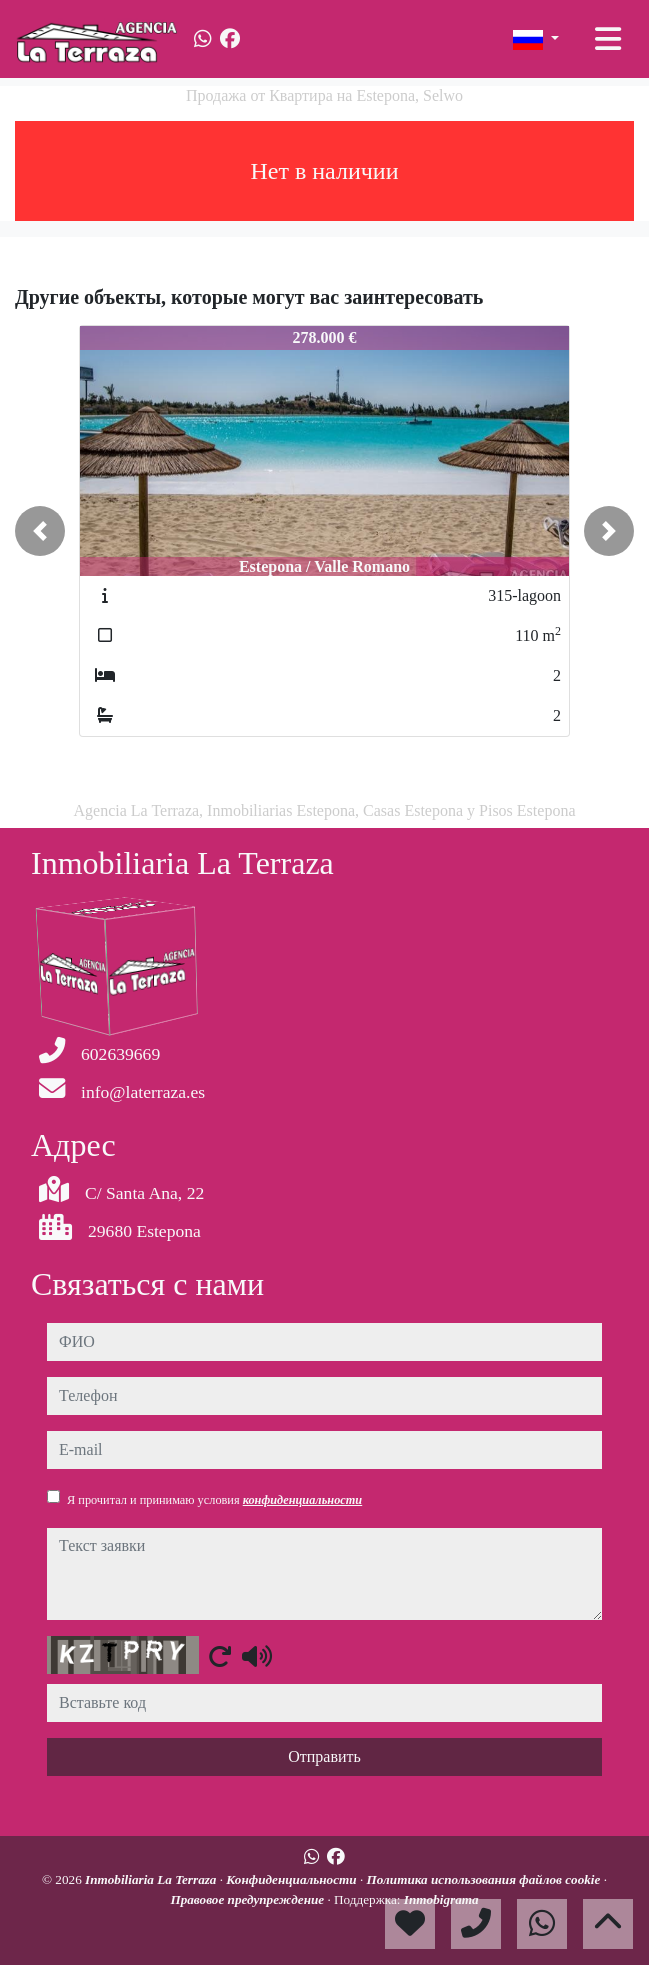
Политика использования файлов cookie (485, 1879)
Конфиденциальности (293, 1879)
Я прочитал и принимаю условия (214, 1500)
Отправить (324, 1756)
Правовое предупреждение (248, 1899)
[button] (40, 531)
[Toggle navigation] (608, 39)
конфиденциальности (303, 1500)
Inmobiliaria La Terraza (152, 1879)
